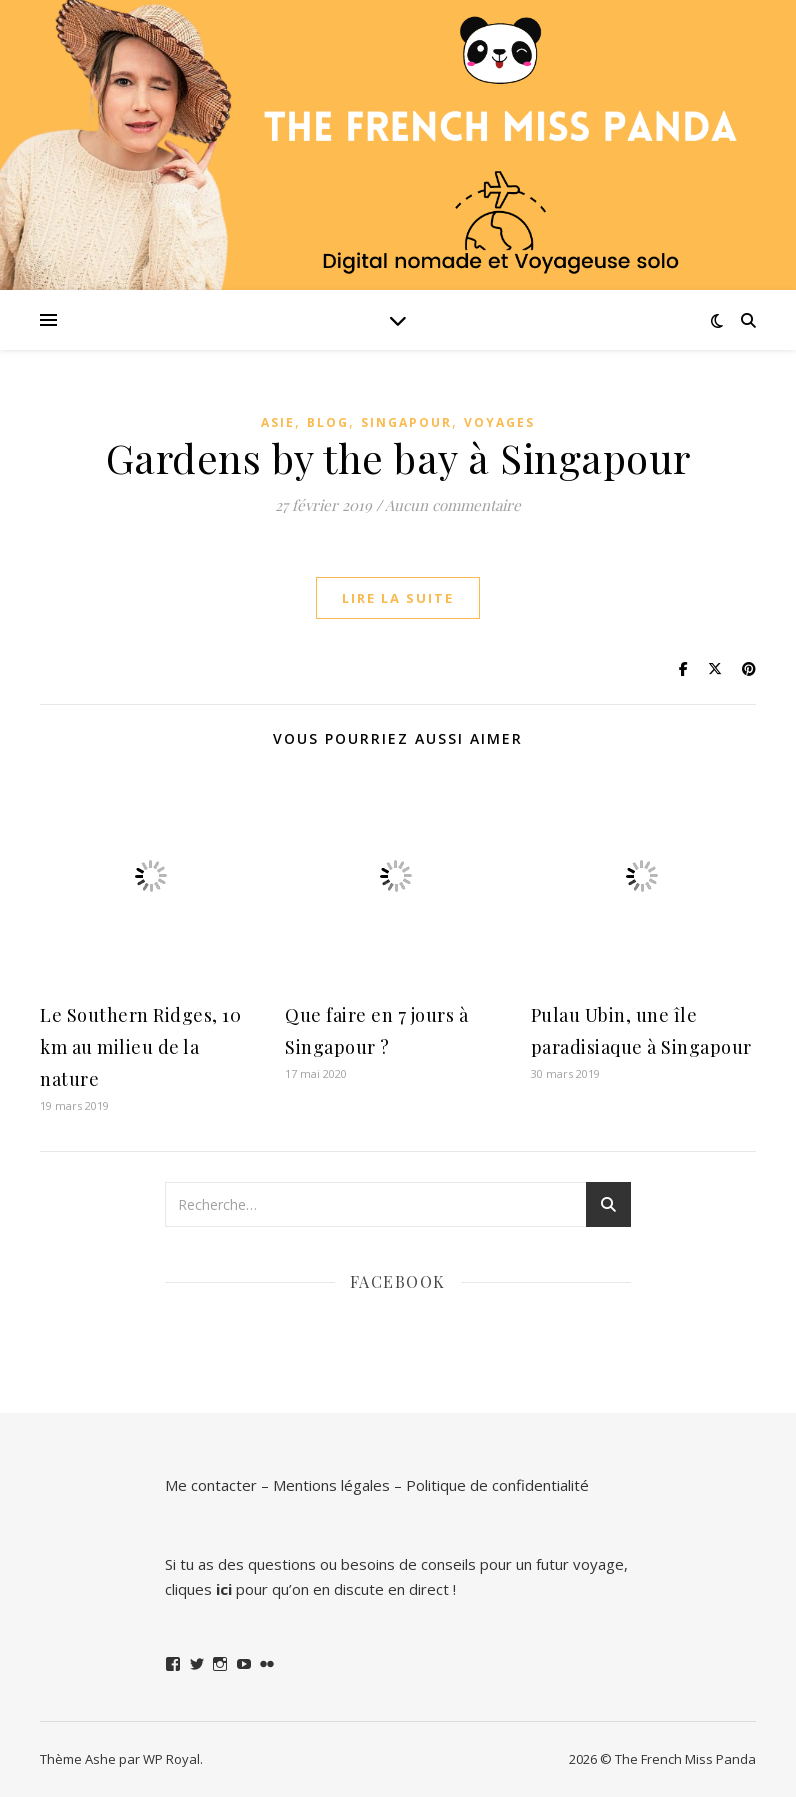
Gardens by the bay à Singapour (398, 457)
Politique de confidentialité (497, 1485)
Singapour (406, 422)
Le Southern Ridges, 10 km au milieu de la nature (140, 1047)
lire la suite (398, 598)
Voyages (499, 422)
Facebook (398, 1281)
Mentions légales (331, 1485)
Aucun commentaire (453, 505)
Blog (328, 422)
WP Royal (171, 1759)
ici (224, 1589)
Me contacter (211, 1485)
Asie (278, 422)
